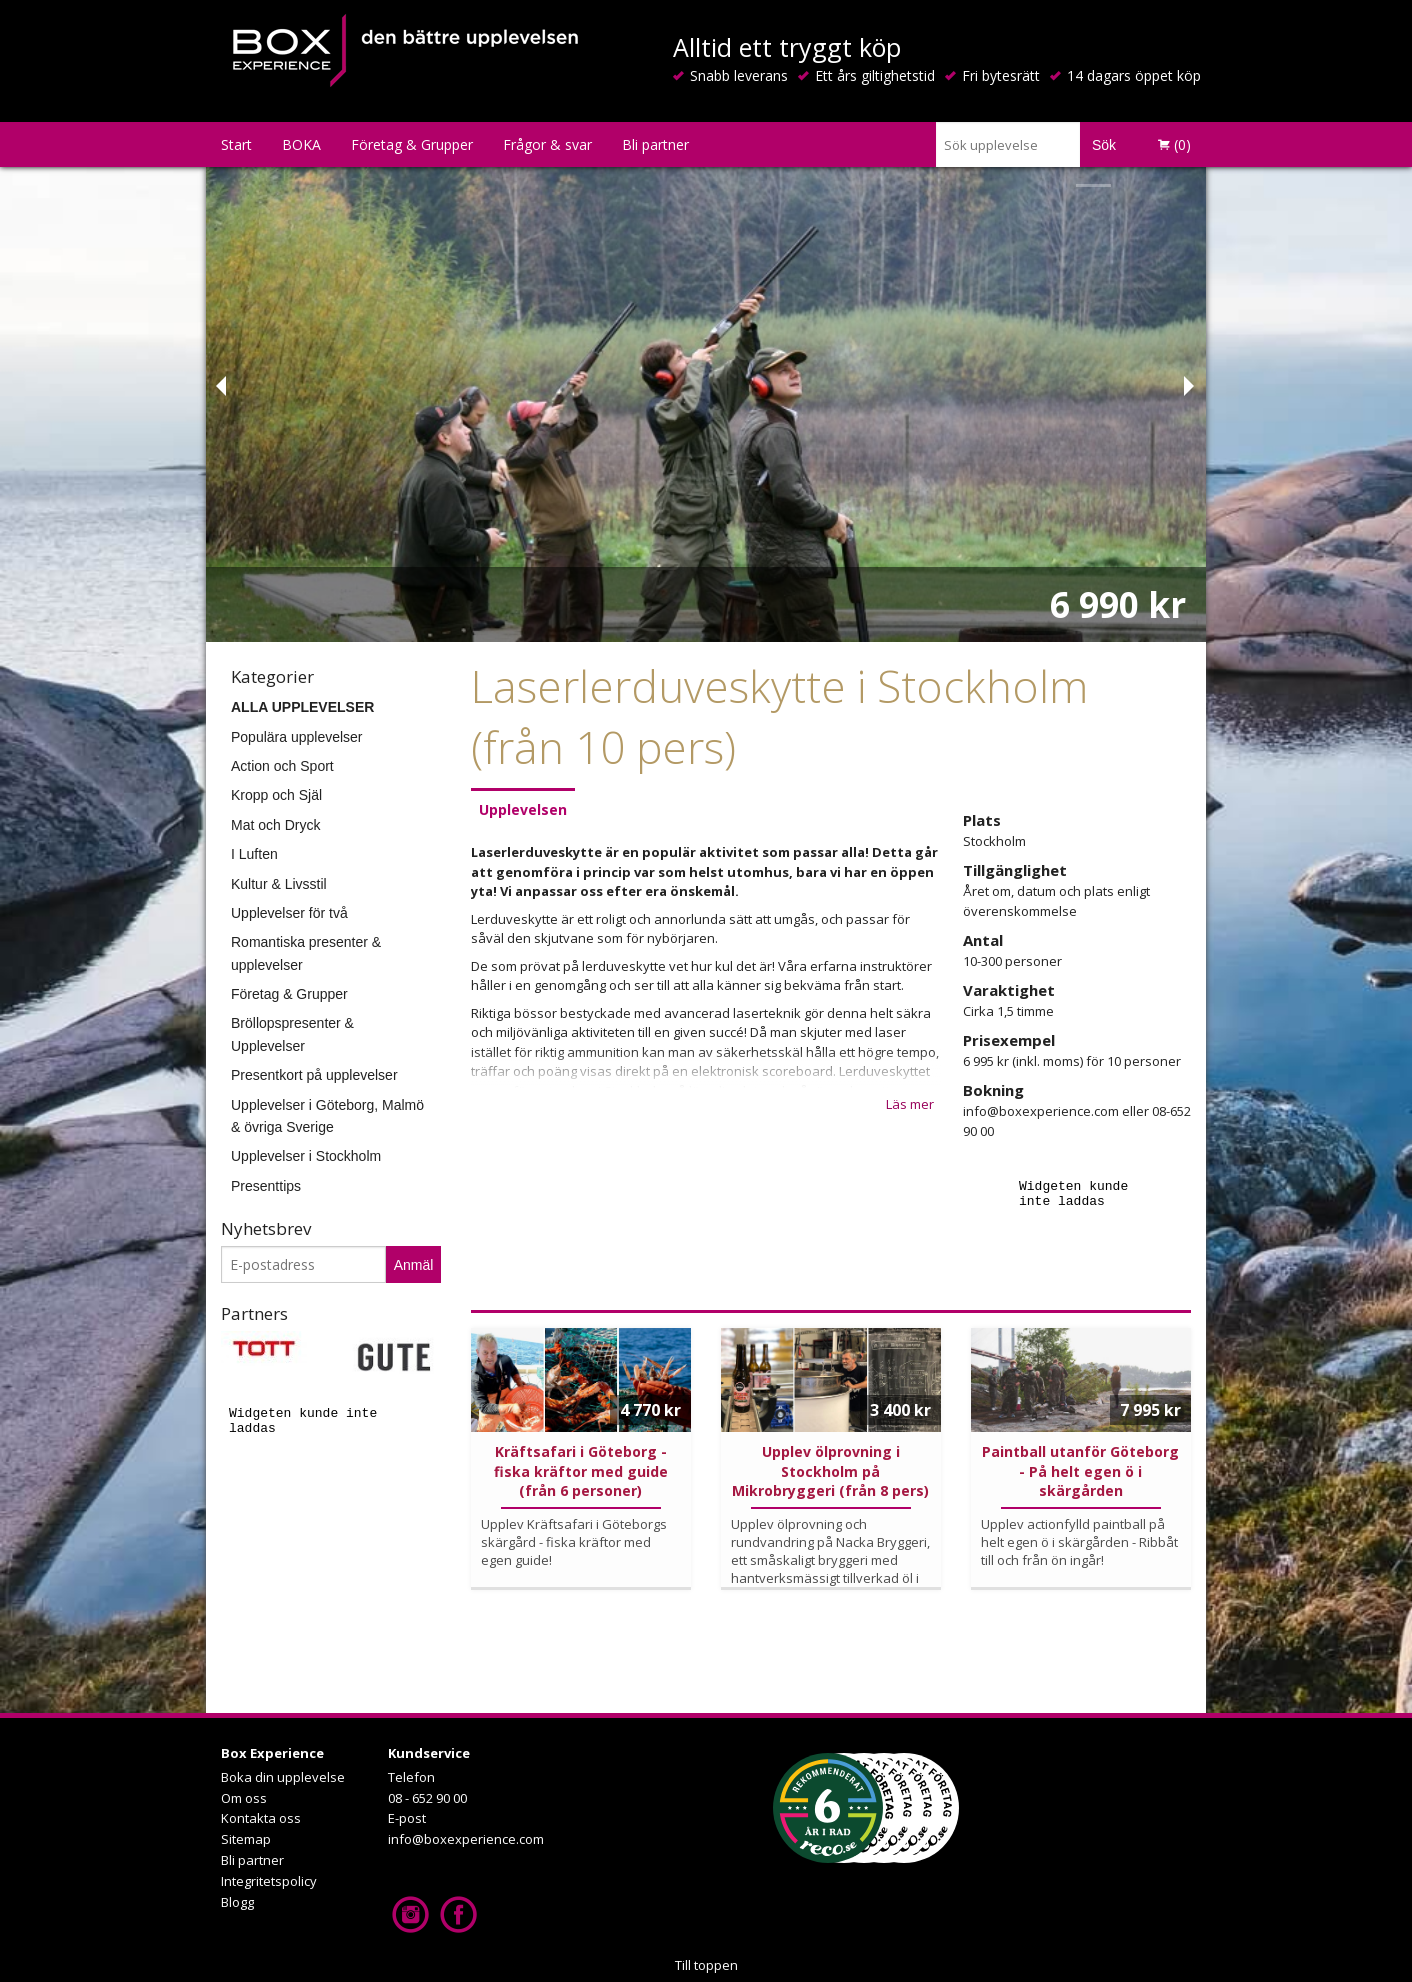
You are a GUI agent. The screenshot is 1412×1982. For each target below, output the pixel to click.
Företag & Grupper (412, 144)
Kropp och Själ (276, 795)
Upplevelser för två (289, 913)
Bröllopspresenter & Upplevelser (292, 1034)
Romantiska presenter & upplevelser (306, 953)
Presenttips (266, 1186)
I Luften (254, 854)
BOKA (301, 144)
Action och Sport (282, 766)
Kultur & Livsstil (279, 884)
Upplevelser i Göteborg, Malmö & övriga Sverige (327, 1116)
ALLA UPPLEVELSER (302, 707)
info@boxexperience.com (466, 1839)
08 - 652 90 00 (427, 1798)
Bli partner (655, 144)
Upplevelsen (523, 809)
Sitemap (246, 1839)
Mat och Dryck (275, 825)
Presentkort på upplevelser (314, 1075)
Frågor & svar (547, 144)
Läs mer (910, 1104)
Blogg (237, 1902)
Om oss (244, 1798)
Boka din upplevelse (283, 1777)
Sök (1104, 145)
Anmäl (414, 1265)
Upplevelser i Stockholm (306, 1156)
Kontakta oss (261, 1818)
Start (236, 144)
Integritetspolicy (269, 1881)
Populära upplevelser (297, 737)
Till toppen (706, 1965)
